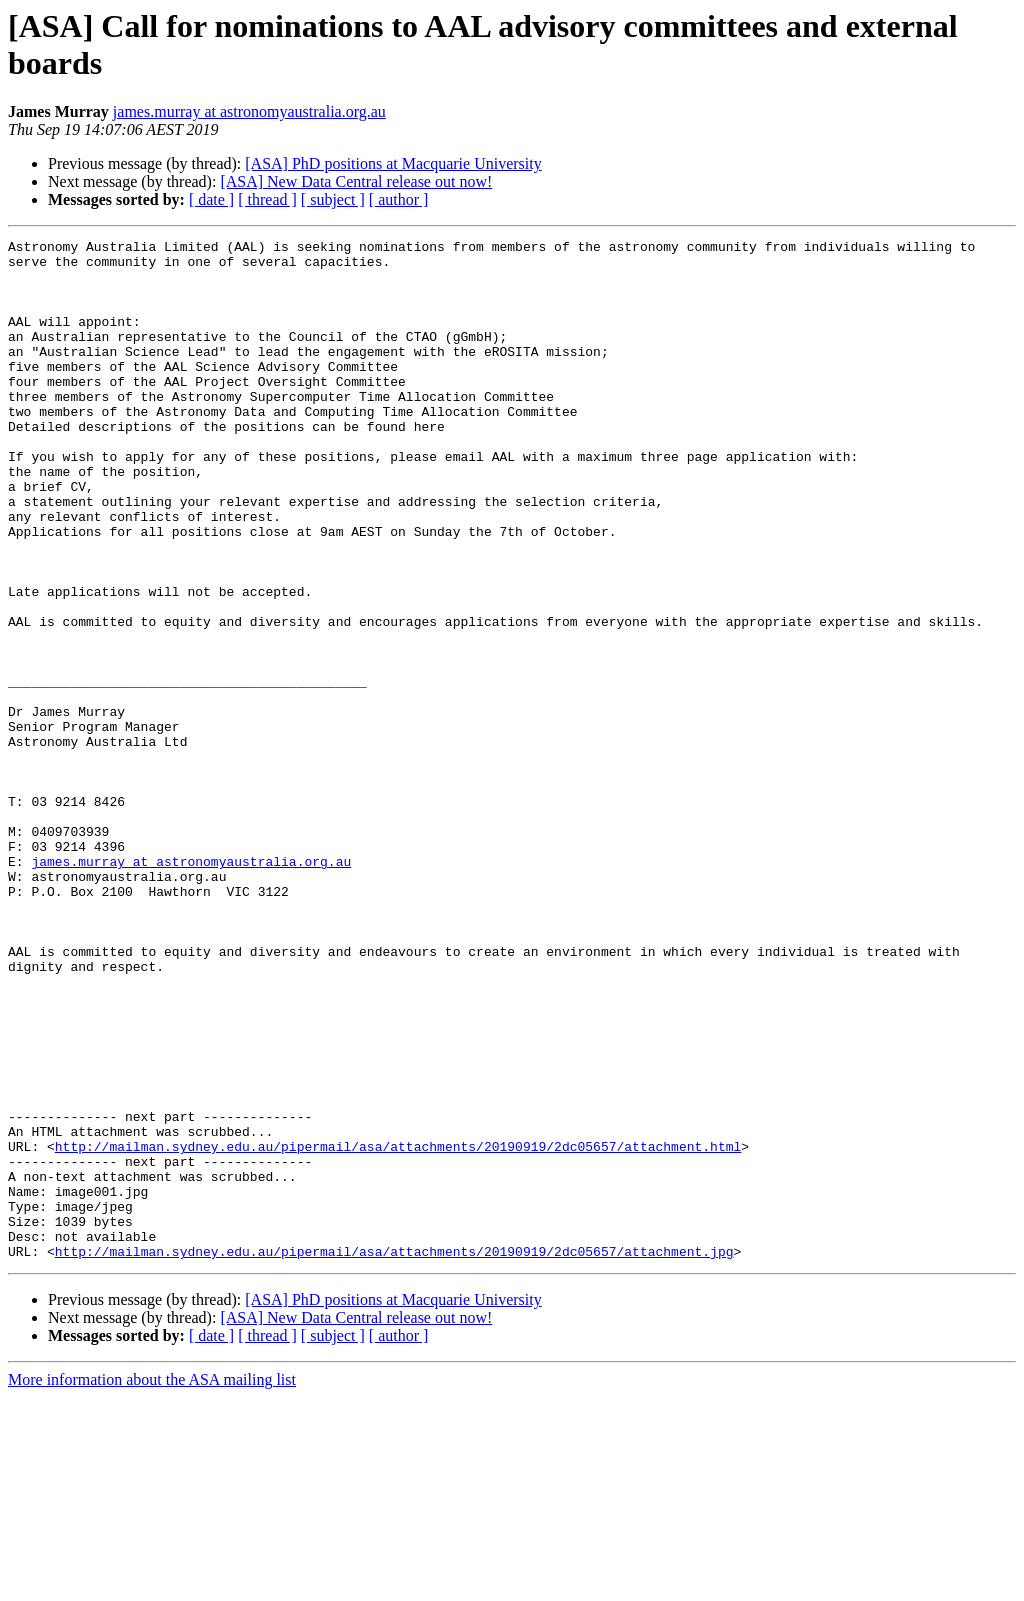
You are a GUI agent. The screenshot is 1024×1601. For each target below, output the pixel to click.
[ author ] (399, 199)
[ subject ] (333, 199)
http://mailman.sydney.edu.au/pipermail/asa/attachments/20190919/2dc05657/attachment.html (398, 1329)
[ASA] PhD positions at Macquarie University (393, 163)
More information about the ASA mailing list (152, 1583)
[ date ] (211, 199)
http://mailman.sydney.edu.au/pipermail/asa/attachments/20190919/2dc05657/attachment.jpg (394, 1455)
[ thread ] (267, 199)
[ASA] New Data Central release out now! (356, 181)
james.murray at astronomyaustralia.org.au (249, 111)
